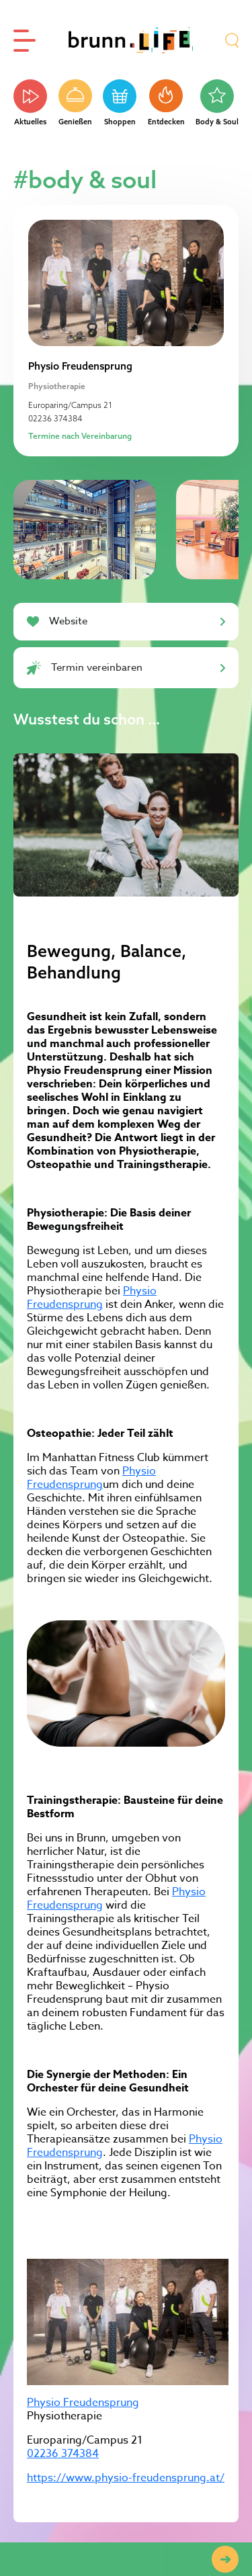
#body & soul (85, 179)
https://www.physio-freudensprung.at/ (125, 2478)
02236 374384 (55, 418)
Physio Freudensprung (92, 1298)
